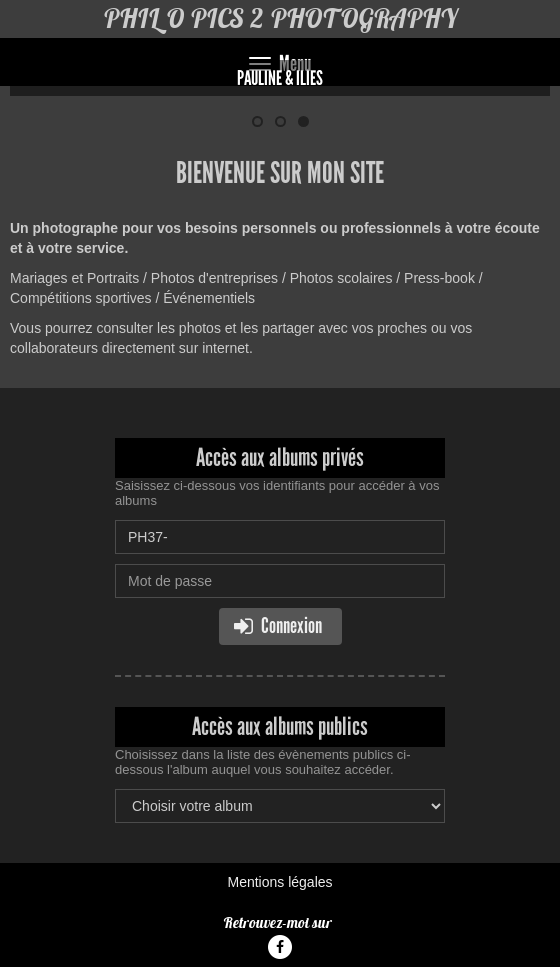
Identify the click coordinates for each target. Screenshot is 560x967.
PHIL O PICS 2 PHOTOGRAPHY (280, 18)
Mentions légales (279, 882)
